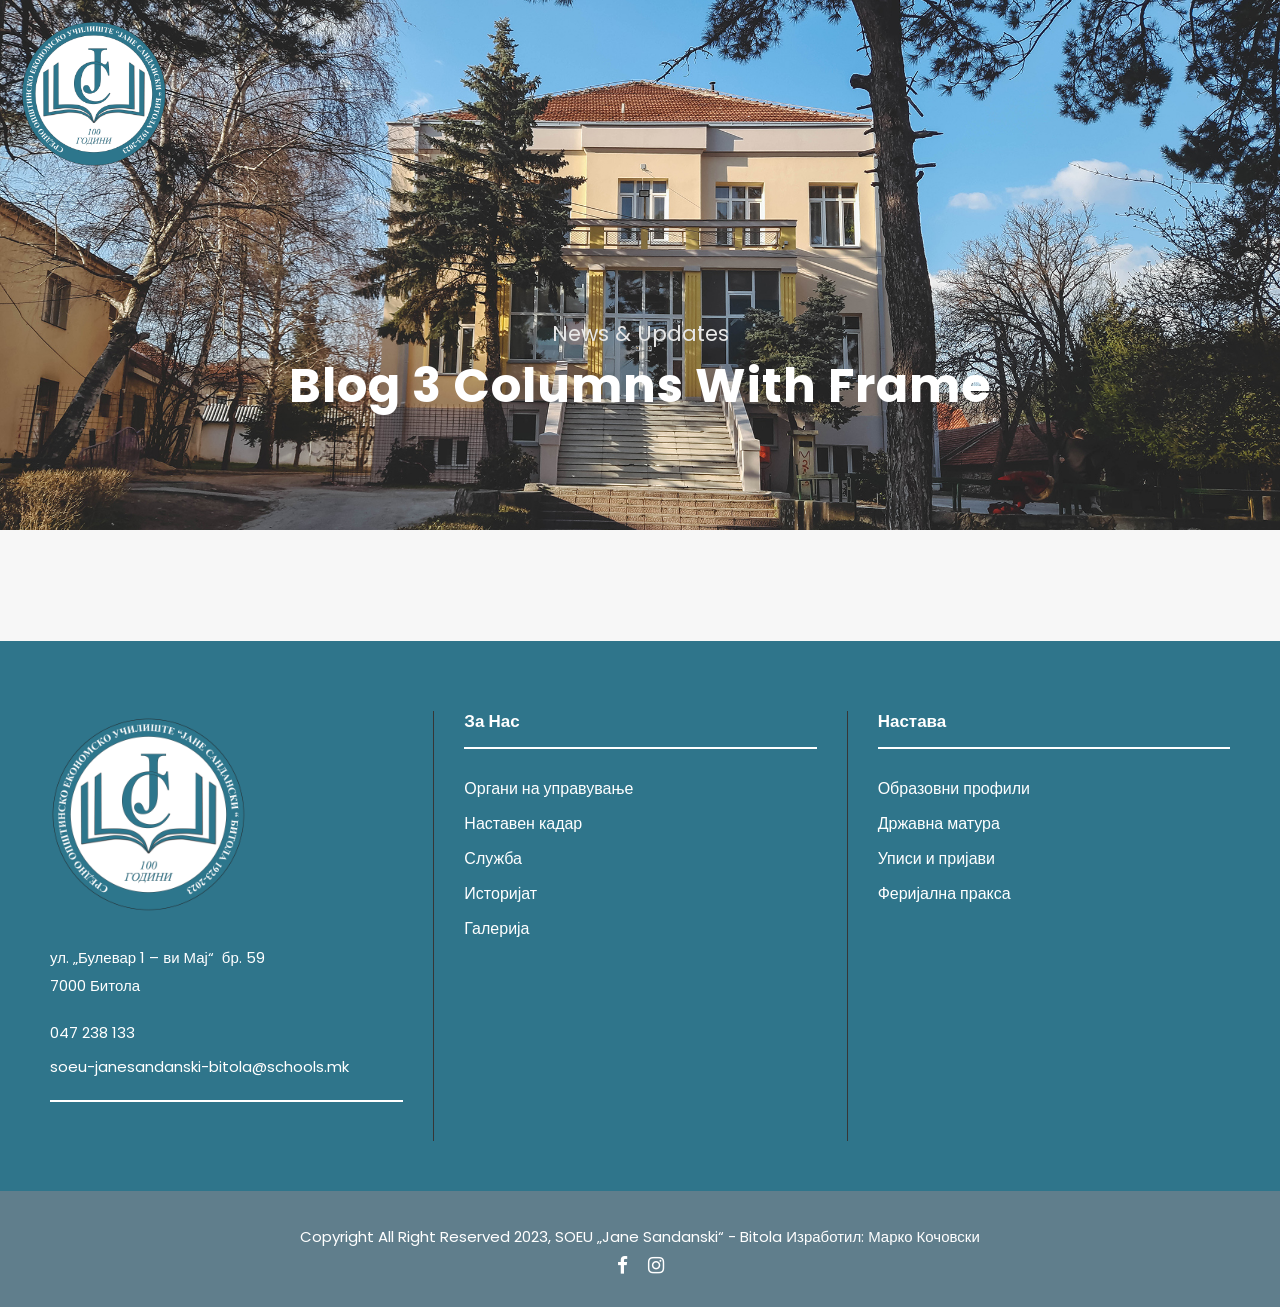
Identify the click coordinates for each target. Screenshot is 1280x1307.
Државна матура (939, 823)
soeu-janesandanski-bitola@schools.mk (199, 1066)
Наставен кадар (523, 823)
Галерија (496, 928)
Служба (493, 858)
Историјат (500, 893)
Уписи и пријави (936, 858)
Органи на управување (548, 788)
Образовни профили (954, 788)
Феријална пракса (944, 893)
